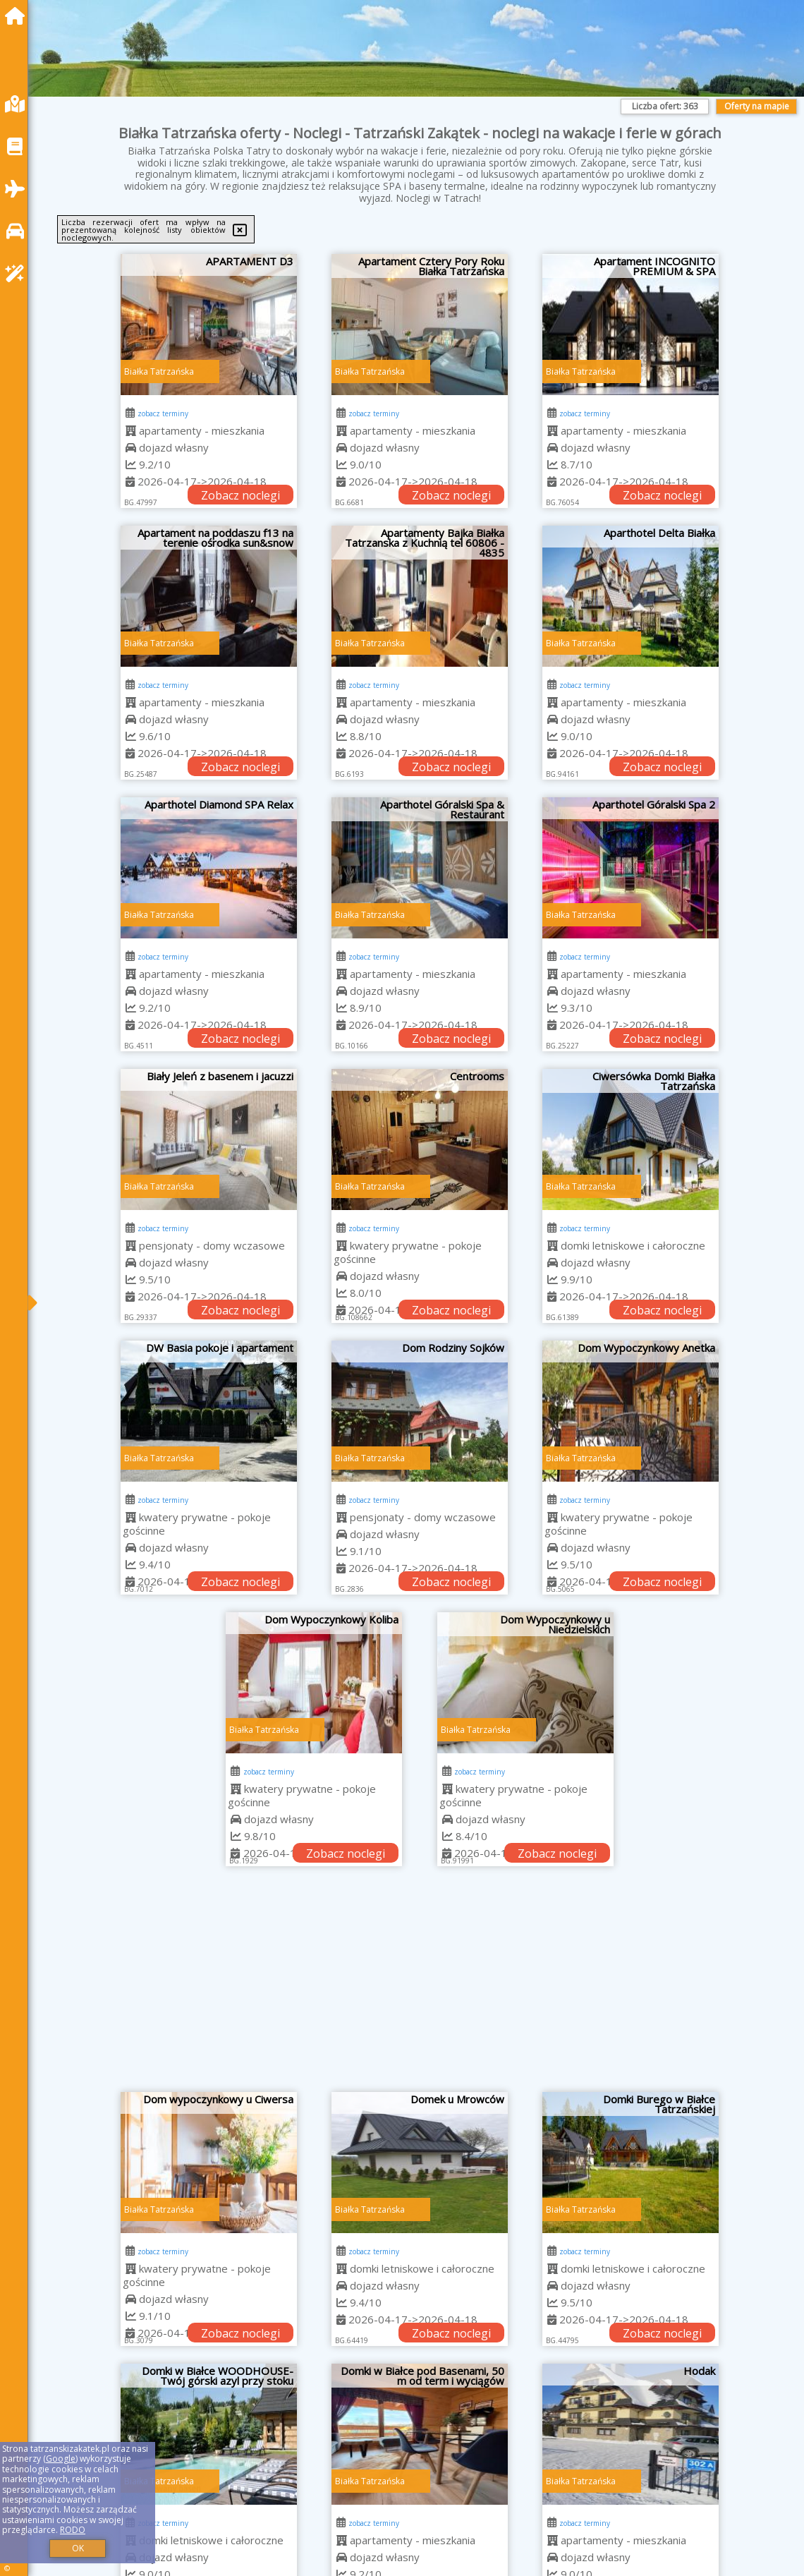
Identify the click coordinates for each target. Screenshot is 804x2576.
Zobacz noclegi (240, 495)
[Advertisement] (420, 1986)
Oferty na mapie (756, 106)
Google (60, 2459)
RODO (72, 2530)
